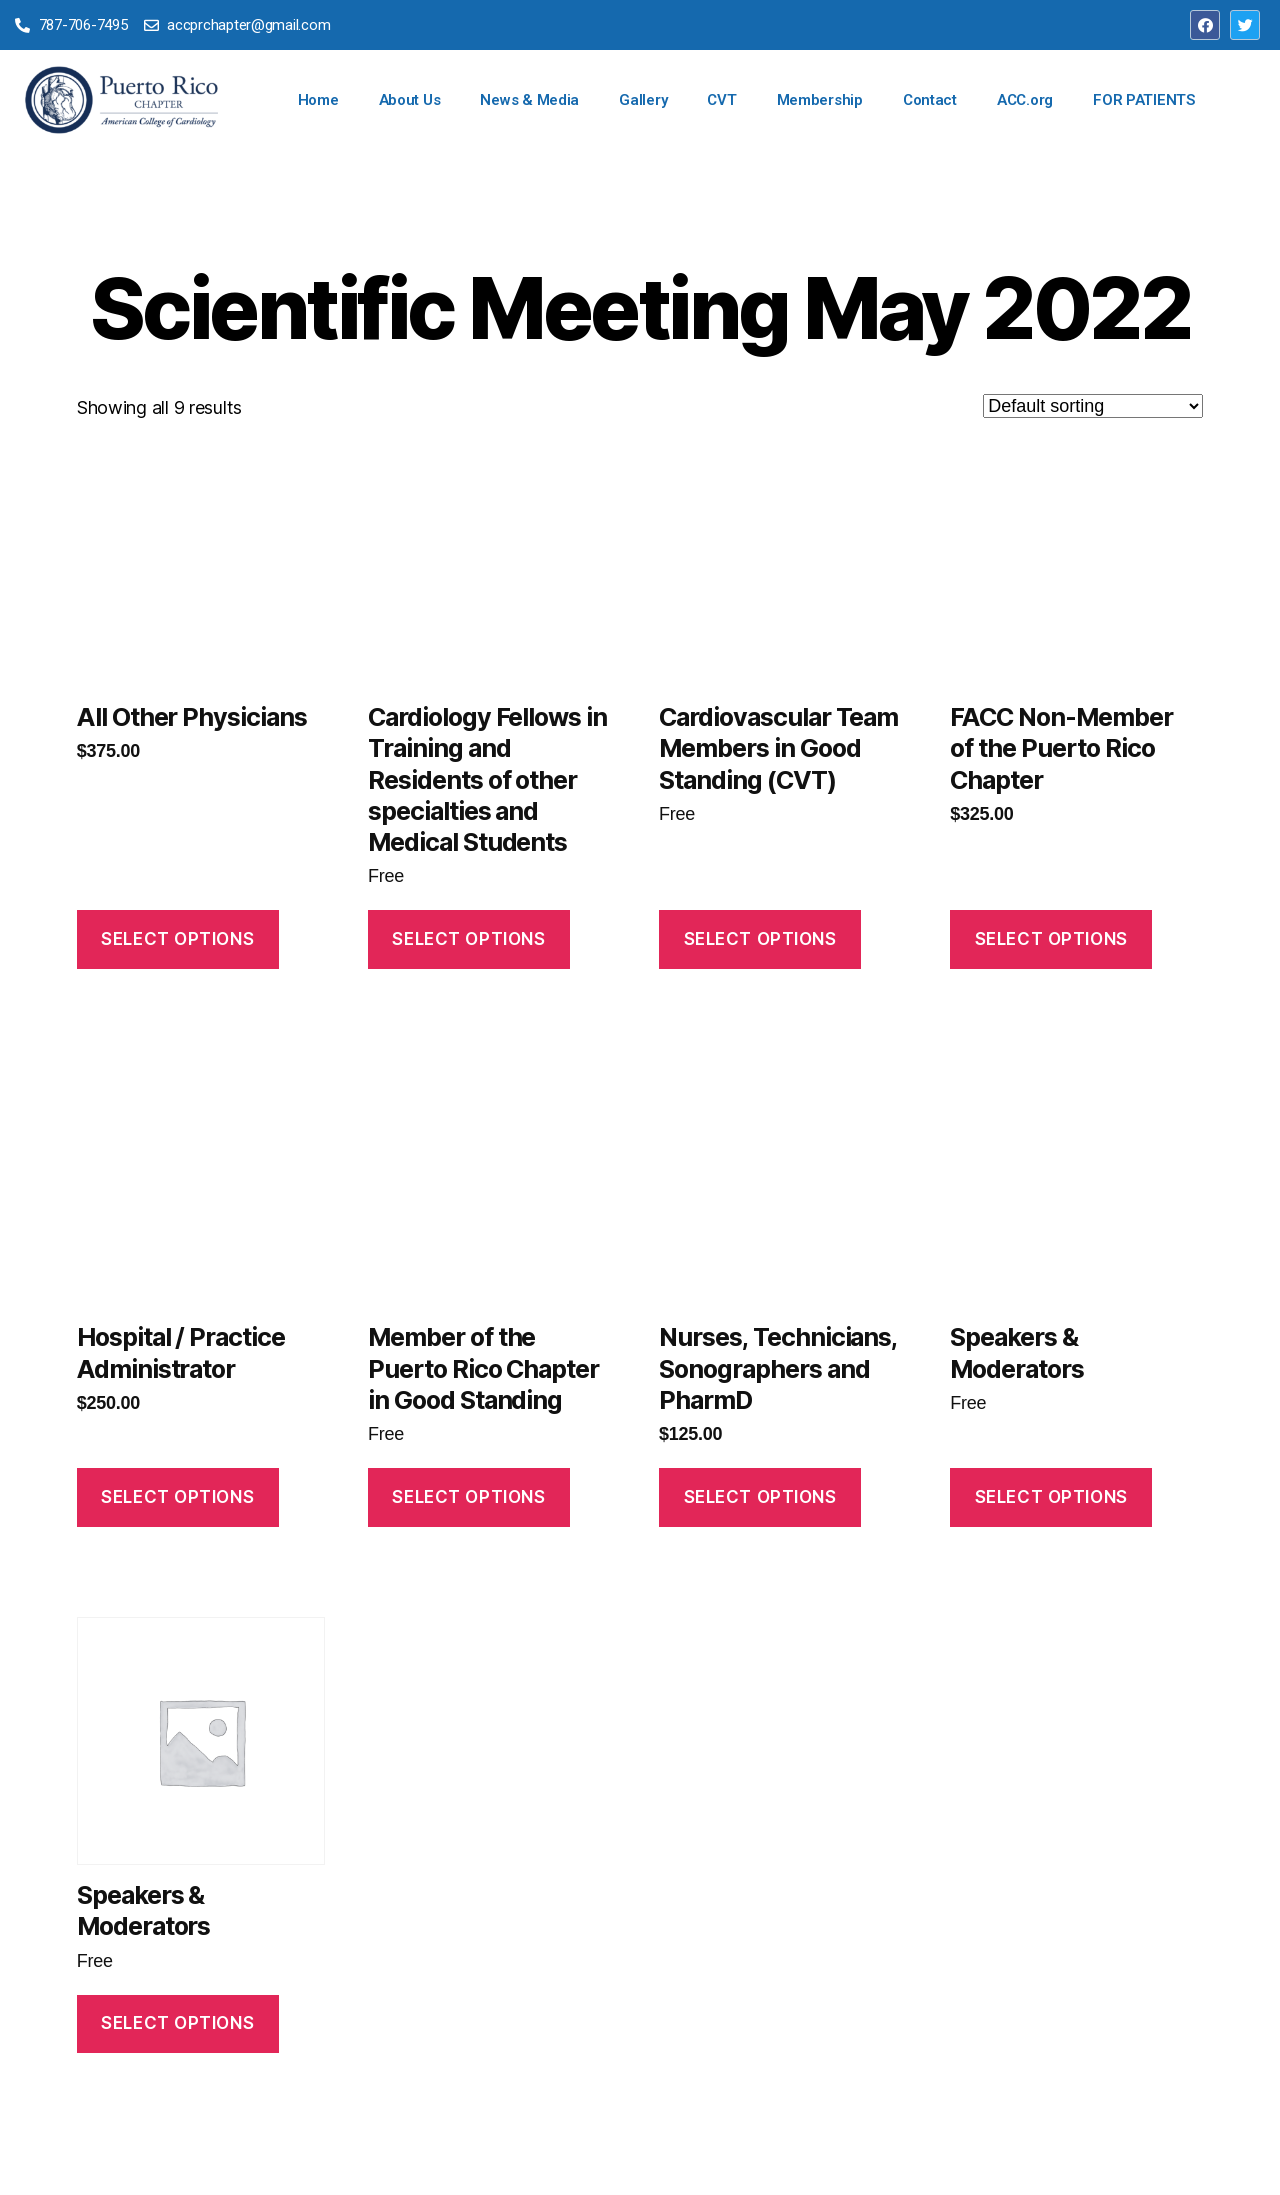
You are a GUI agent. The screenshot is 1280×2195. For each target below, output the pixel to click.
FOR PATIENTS (1144, 100)
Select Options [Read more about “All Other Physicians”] (177, 939)
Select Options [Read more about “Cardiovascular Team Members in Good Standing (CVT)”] (760, 939)
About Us (410, 100)
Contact (930, 100)
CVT (721, 100)
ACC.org (1025, 100)
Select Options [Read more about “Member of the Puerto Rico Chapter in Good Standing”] (468, 1497)
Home (318, 100)
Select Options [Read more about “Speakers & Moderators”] (1051, 1497)
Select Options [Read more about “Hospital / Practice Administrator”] (177, 1497)
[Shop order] (1093, 406)
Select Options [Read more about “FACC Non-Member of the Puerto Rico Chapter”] (1051, 939)
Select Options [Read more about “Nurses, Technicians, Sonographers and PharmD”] (760, 1497)
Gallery (643, 100)
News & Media (529, 100)
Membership (820, 100)
